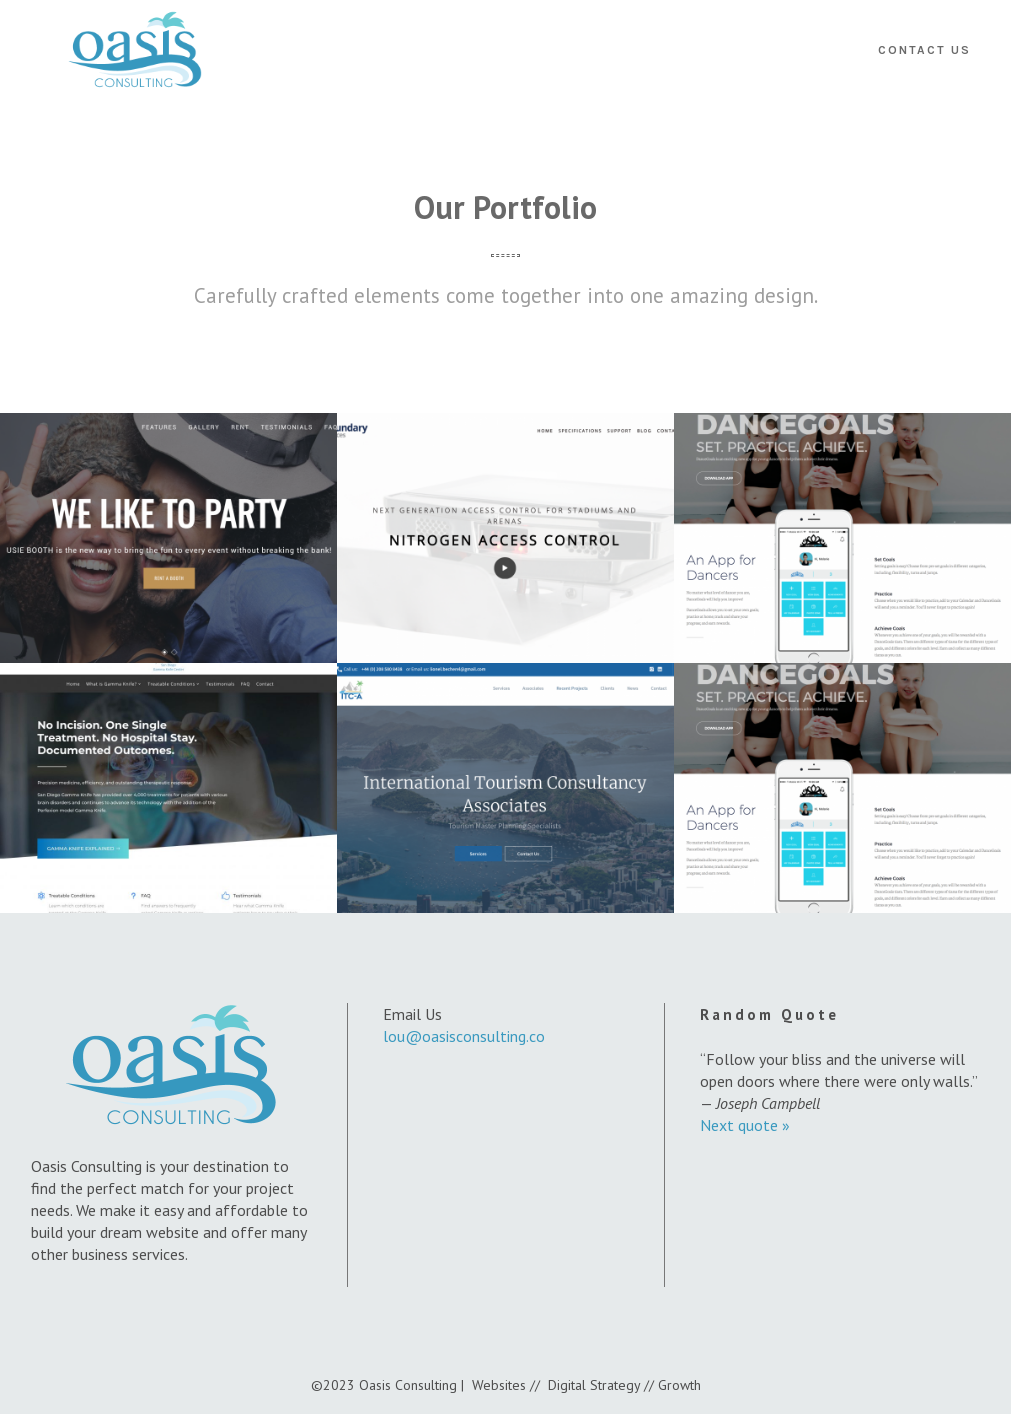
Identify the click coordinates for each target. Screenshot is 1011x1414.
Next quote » (745, 1125)
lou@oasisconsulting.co (464, 1036)
